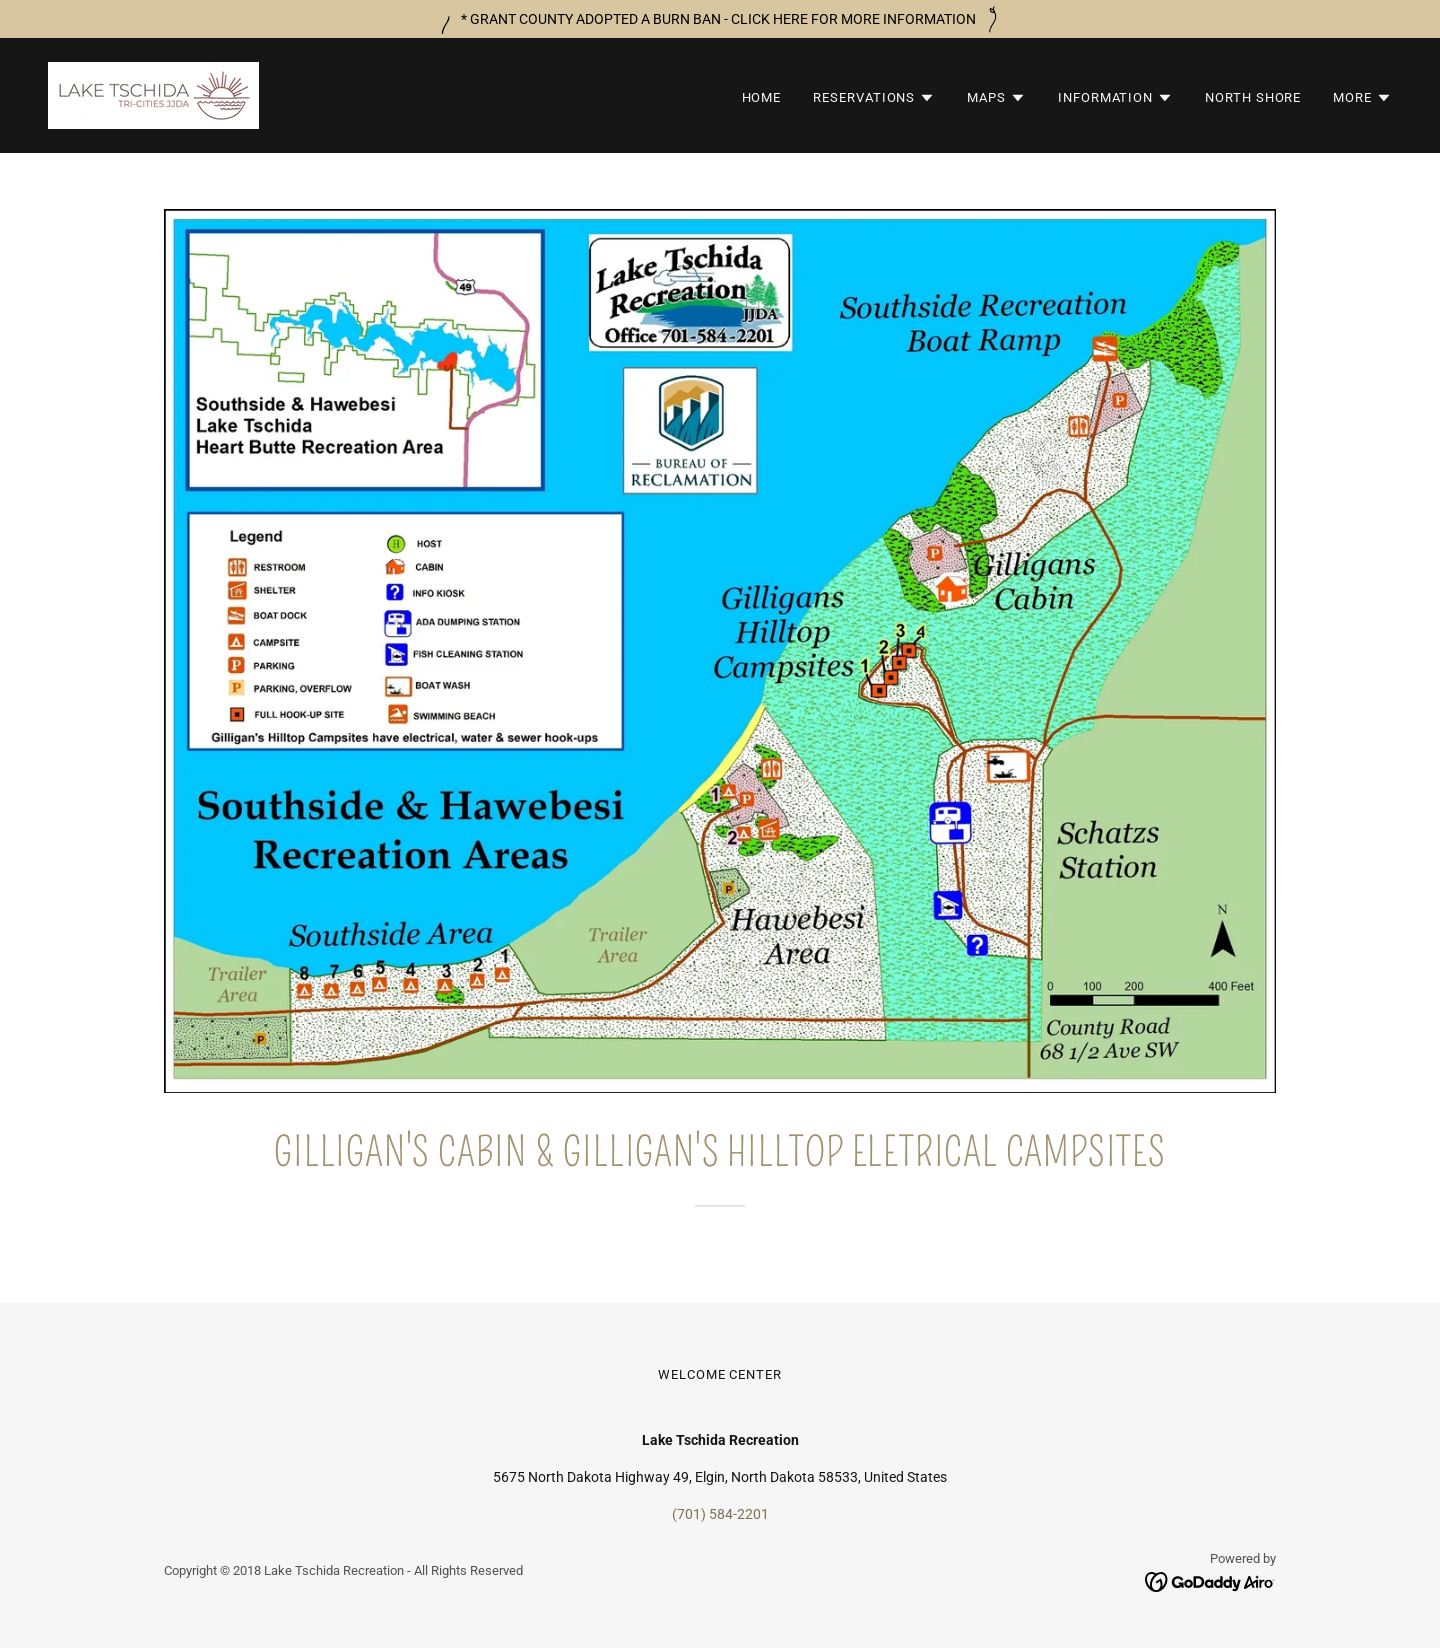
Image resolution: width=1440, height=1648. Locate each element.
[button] (874, 98)
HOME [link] (762, 97)
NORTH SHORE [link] (1253, 97)
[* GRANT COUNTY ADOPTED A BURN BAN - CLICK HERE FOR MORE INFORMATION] (720, 19)
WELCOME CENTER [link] (720, 1374)
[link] (153, 94)
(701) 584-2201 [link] (720, 1514)
